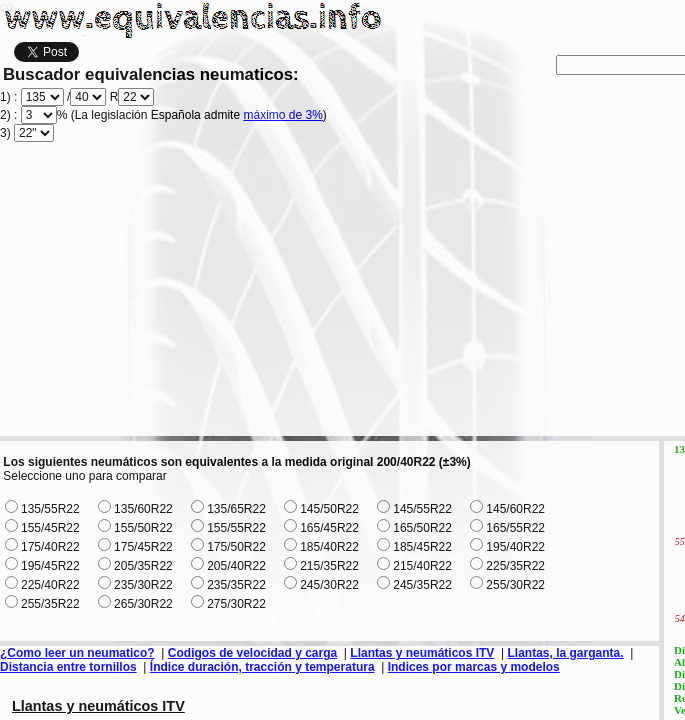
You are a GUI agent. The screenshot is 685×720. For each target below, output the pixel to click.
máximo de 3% (282, 115)
